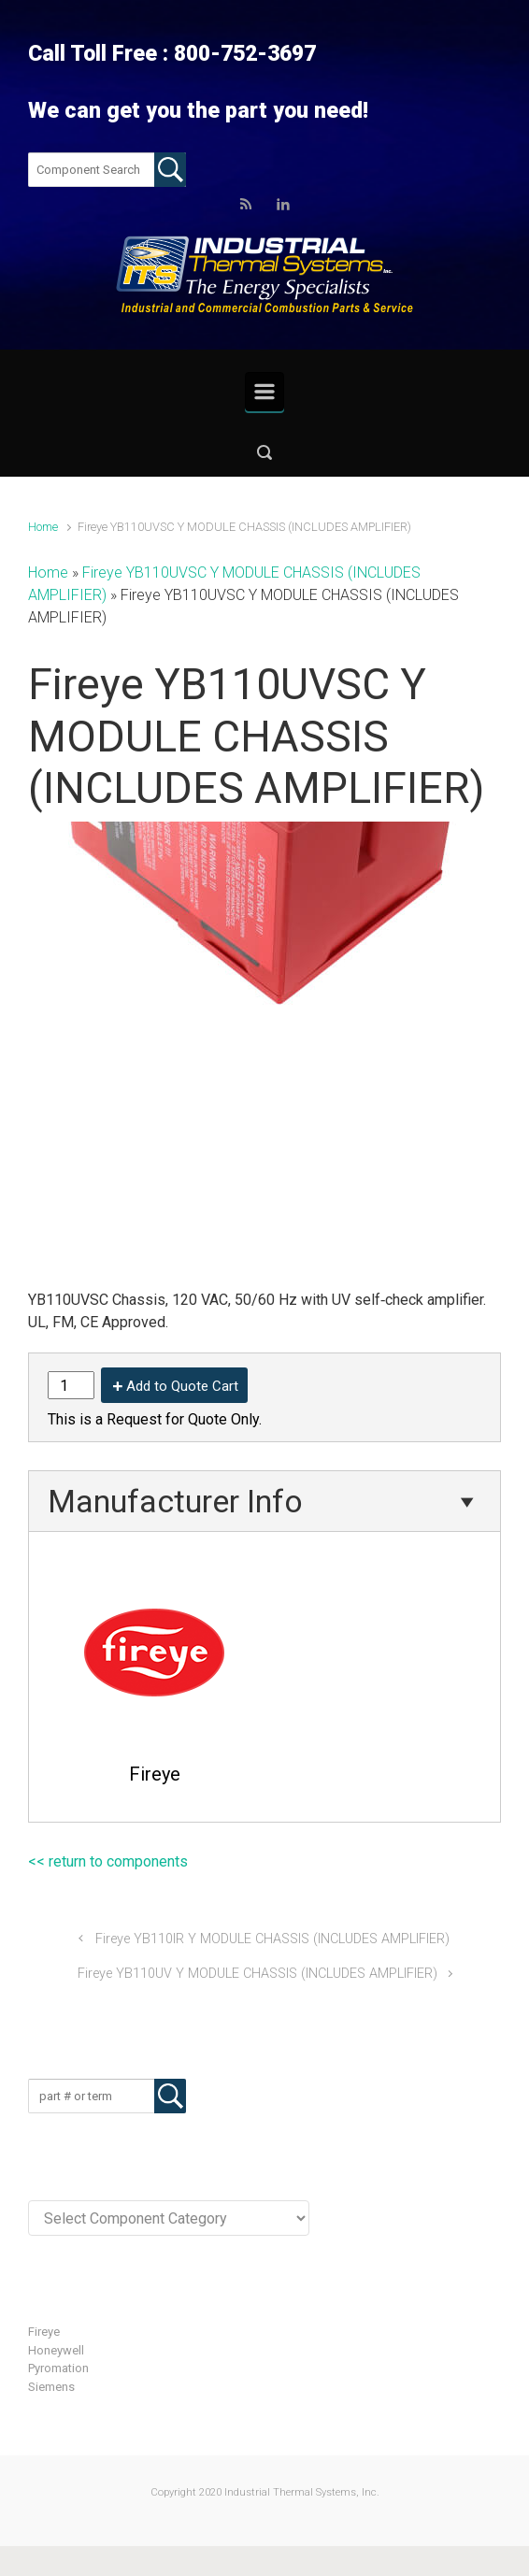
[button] (264, 452)
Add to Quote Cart (182, 1386)
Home (43, 527)
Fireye (44, 2332)
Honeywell (56, 2350)
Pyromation (58, 2368)
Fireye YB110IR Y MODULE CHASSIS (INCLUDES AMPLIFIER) (272, 1939)
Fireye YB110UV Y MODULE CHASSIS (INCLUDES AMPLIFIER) (257, 1974)
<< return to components (108, 1861)
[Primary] (264, 391)
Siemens (51, 2387)
